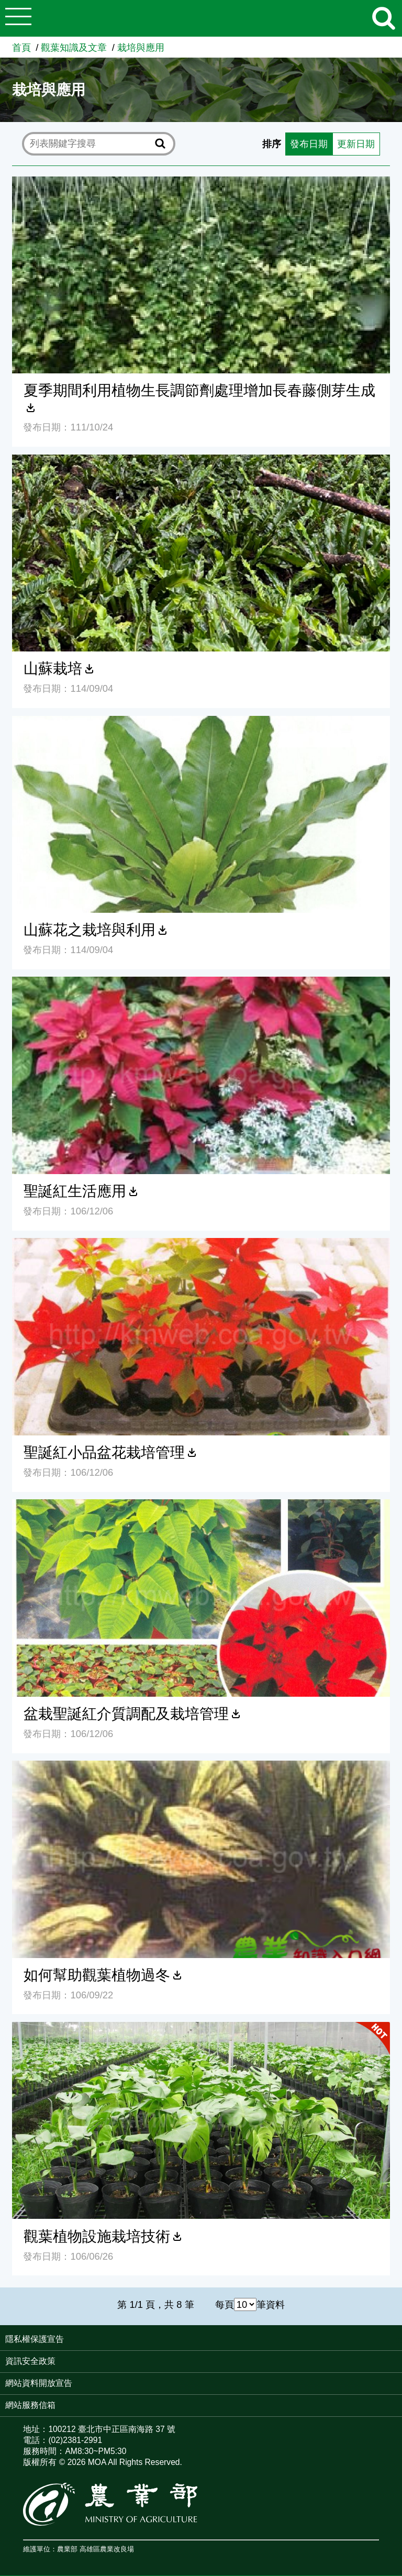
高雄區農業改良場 (107, 2549)
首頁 (21, 47)
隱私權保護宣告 (34, 2339)
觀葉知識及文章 (74, 47)
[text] (90, 143)
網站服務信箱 (30, 2405)
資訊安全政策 (30, 2361)
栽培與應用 (140, 47)
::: (398, 2340)
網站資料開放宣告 (38, 2383)
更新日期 (356, 143)
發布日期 (309, 143)
